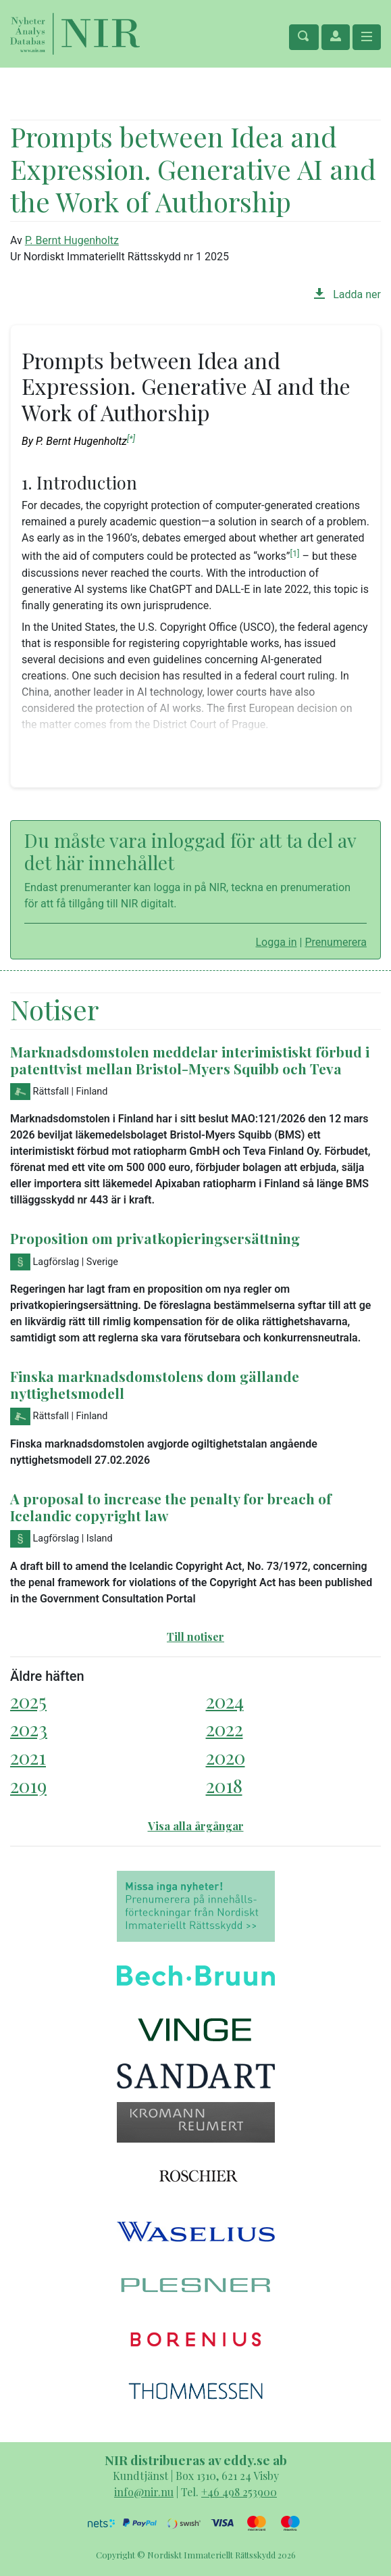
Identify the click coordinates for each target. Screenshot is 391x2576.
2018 (224, 1785)
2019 (28, 1785)
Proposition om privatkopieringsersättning (155, 1238)
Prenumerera (336, 942)
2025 (28, 1700)
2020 (225, 1756)
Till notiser (195, 1636)
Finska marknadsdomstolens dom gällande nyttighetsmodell (154, 1384)
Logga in (275, 942)
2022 (224, 1728)
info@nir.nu (144, 2492)
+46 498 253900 (239, 2492)
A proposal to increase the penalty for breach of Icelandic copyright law (171, 1507)
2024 (225, 1700)
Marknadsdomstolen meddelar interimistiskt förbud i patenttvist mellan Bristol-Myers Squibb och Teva (189, 1060)
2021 (28, 1756)
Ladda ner (347, 294)
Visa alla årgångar (196, 1826)
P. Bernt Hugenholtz (72, 240)
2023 (28, 1728)
